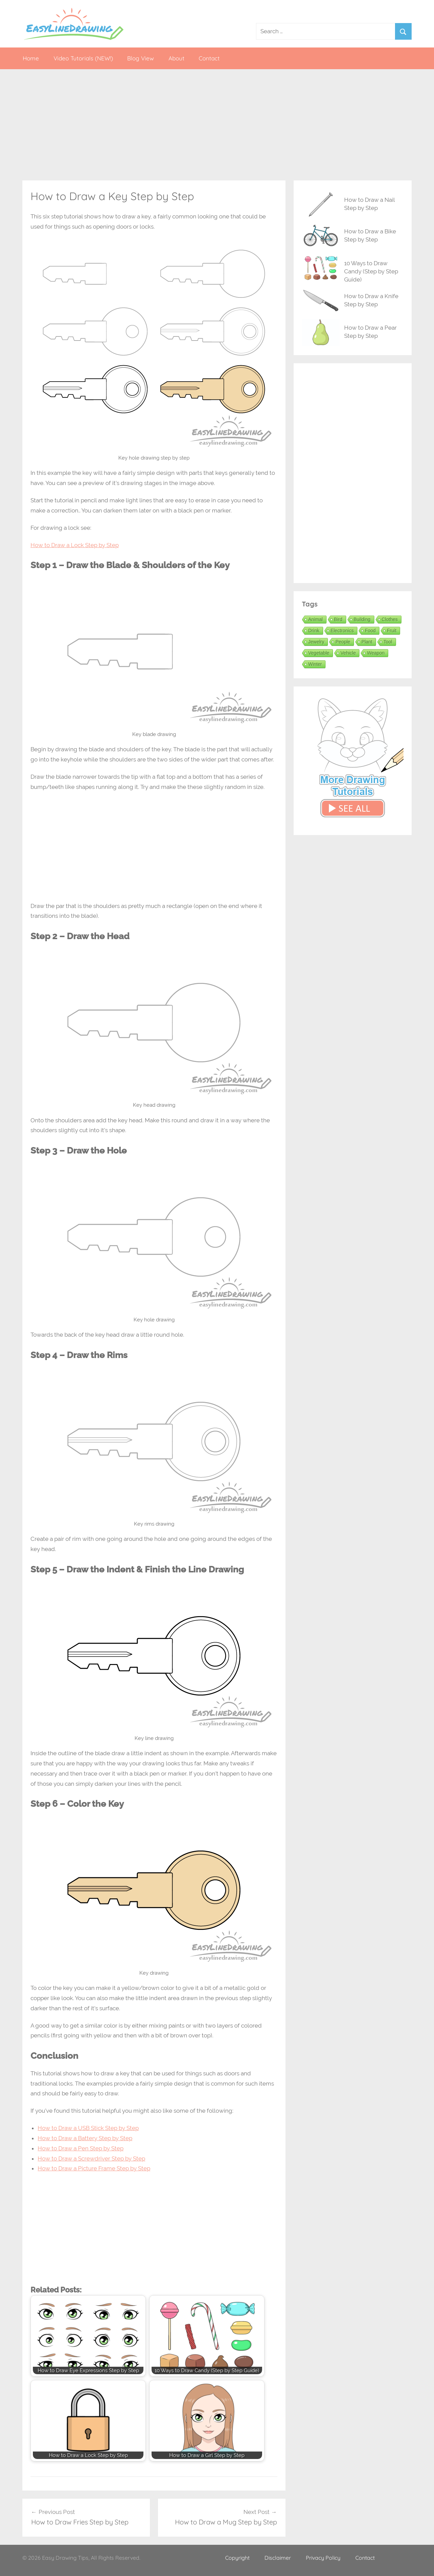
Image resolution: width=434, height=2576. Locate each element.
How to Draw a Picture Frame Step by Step (94, 2168)
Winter (315, 664)
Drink (313, 630)
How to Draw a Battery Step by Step (85, 2138)
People (342, 641)
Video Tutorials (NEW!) (83, 58)
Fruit (391, 630)
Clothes (390, 619)
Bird (338, 619)
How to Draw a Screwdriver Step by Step (91, 2158)
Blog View (140, 58)
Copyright (237, 2557)
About (176, 58)
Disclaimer (277, 2557)
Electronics (342, 630)
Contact (209, 58)
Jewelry (316, 641)
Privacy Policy (323, 2557)
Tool (387, 641)
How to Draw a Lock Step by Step (75, 545)
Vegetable (318, 653)
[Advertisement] (217, 124)
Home (31, 58)
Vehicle (348, 653)
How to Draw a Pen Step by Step (80, 2148)
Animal (315, 619)
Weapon (375, 653)
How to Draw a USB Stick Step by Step (88, 2128)
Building (362, 619)
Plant (366, 641)
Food (370, 630)
